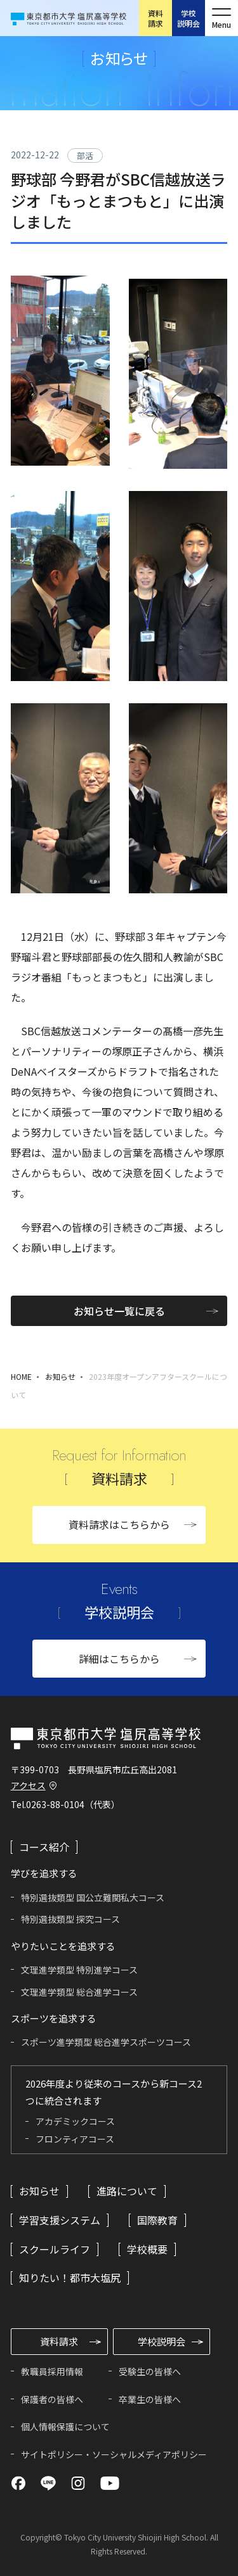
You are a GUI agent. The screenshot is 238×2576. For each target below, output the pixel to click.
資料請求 (155, 18)
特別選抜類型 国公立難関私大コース (92, 1897)
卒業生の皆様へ (150, 2399)
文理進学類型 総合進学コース (79, 1992)
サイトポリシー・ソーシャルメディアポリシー (114, 2454)
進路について (126, 2190)
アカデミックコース (75, 2121)
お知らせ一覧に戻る (119, 1310)
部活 (85, 156)
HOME (21, 1376)
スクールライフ (54, 2249)
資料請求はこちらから (119, 1524)
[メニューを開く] (221, 18)
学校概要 (147, 2249)
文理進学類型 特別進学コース (79, 1969)
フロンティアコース (75, 2139)
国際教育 (157, 2220)
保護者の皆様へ (52, 2399)
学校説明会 (188, 18)
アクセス (28, 1785)
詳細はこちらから (119, 1658)
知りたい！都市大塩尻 (70, 2277)
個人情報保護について (65, 2426)
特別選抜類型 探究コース (70, 1919)
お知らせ (60, 1376)
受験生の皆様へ (150, 2371)
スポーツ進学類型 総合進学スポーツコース (106, 2042)
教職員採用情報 (52, 2371)
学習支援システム (59, 2220)
